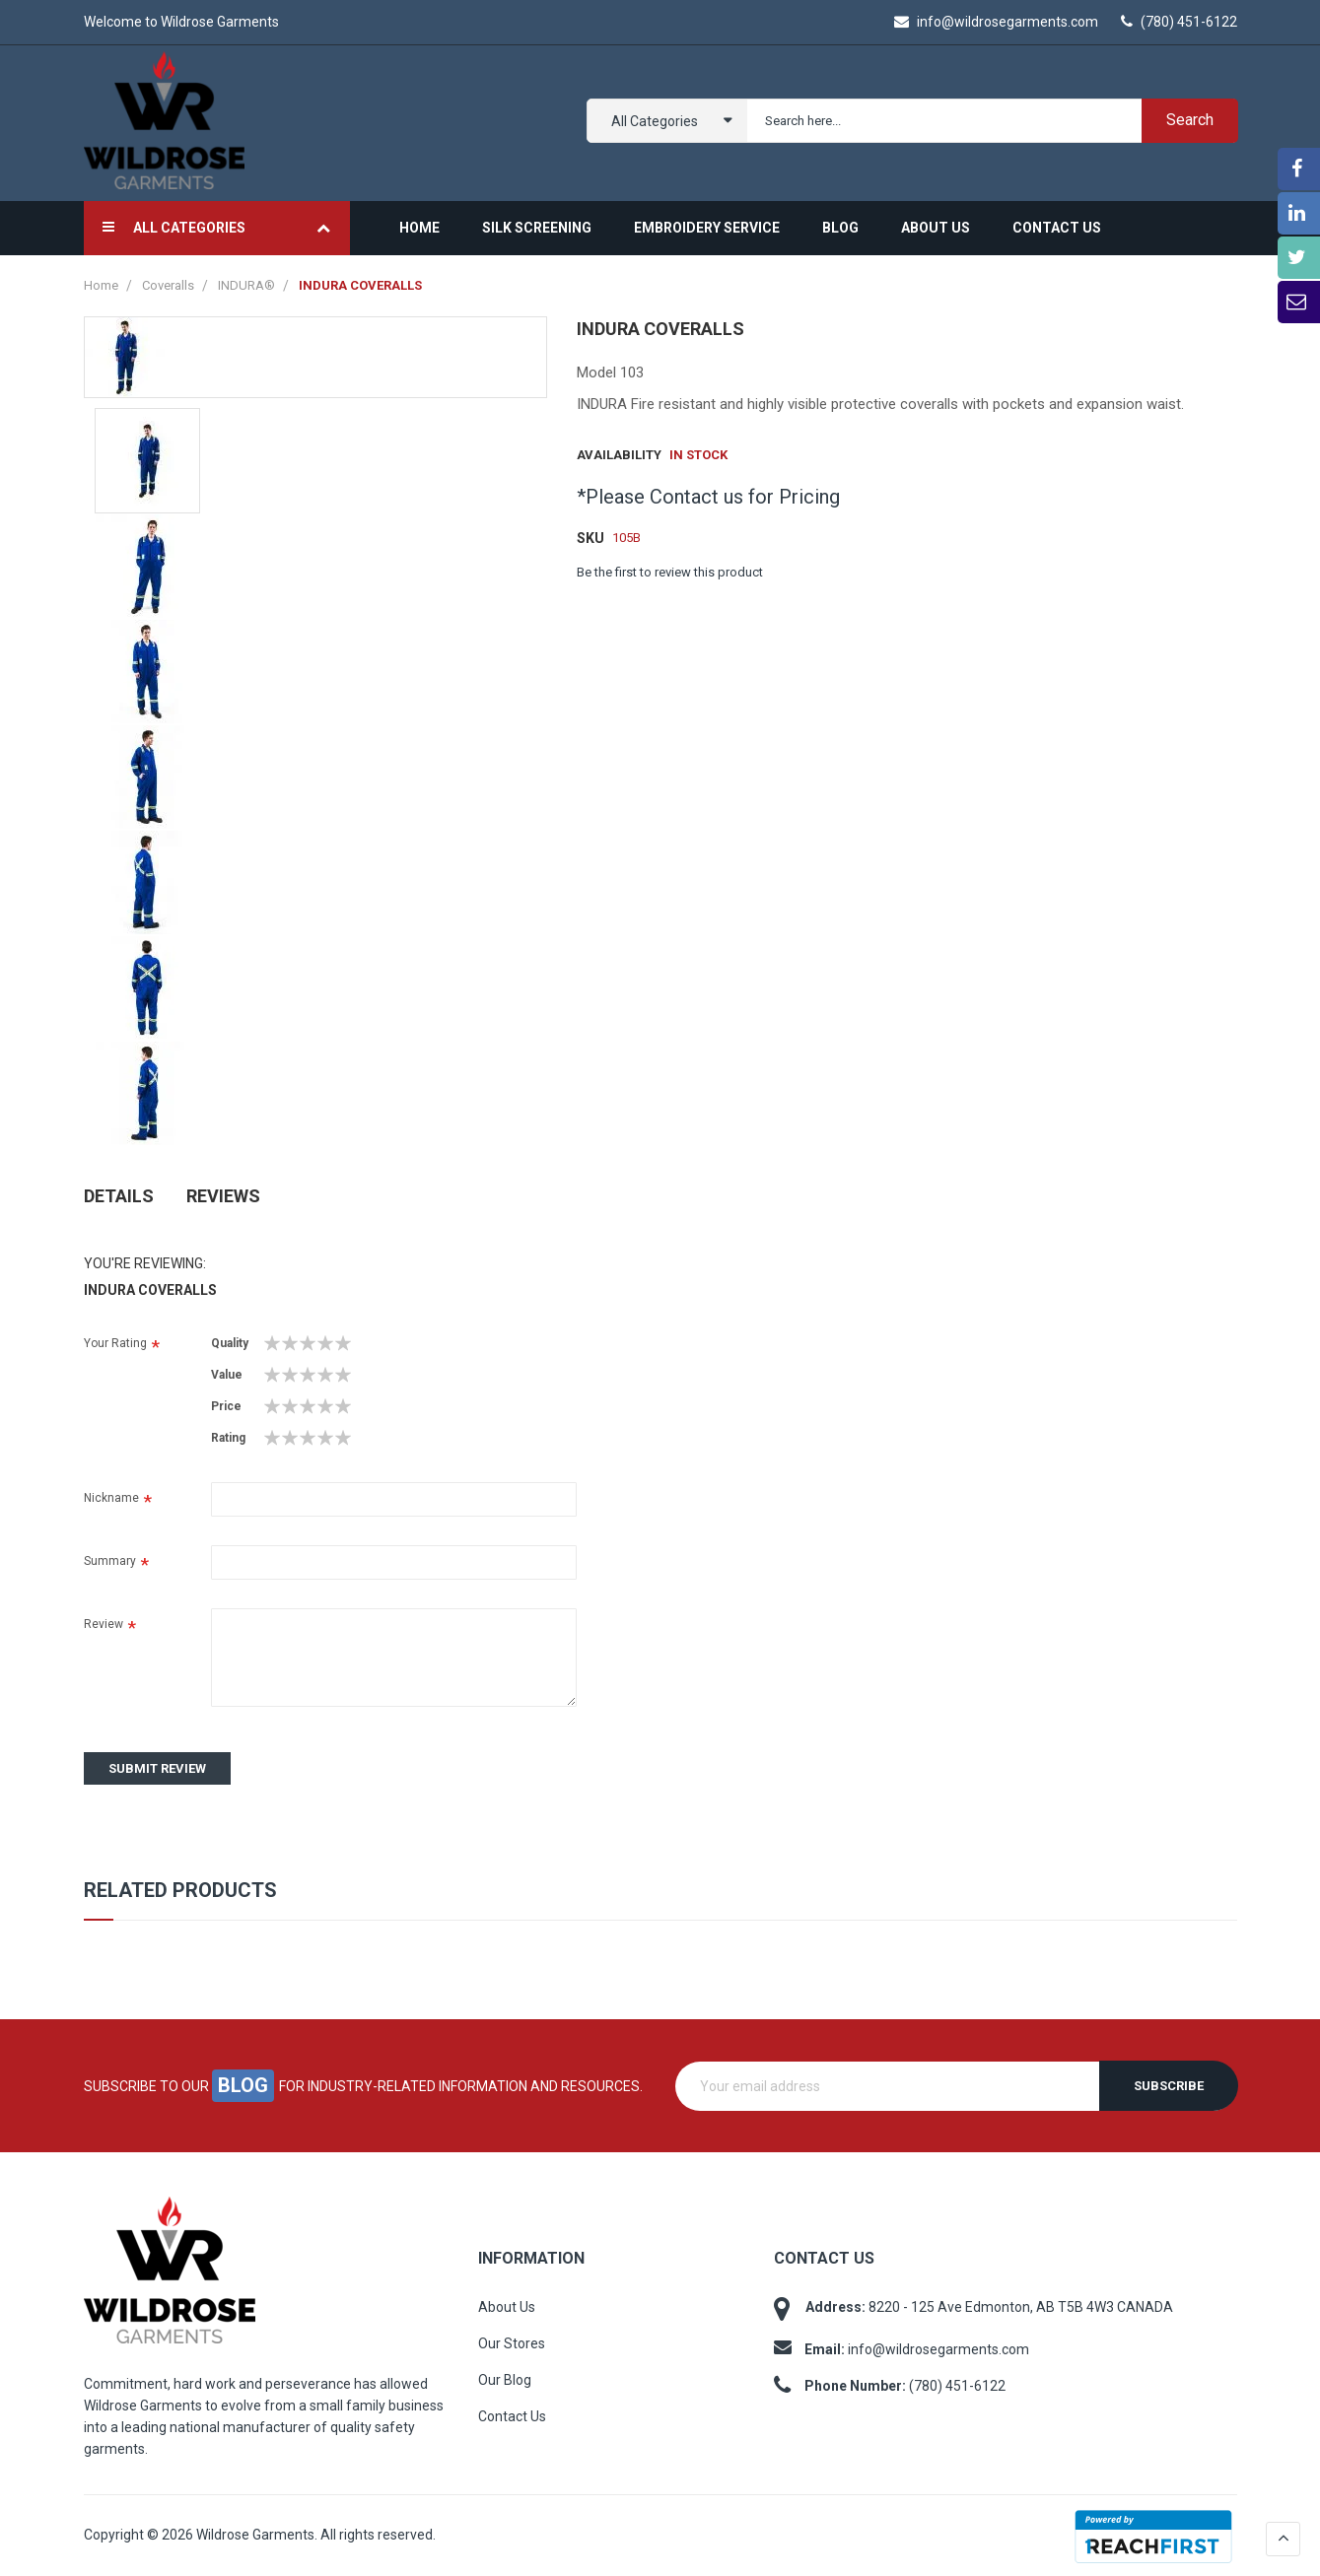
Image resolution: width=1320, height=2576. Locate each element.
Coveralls (169, 283)
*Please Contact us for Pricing (708, 495)
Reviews (223, 1193)
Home (102, 283)
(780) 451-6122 (1179, 22)
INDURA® (248, 283)
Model (596, 370)
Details (119, 1193)
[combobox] (988, 120)
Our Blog (504, 2379)
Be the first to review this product (670, 570)
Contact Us (512, 2415)
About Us (506, 2306)
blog (243, 2084)
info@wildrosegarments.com (996, 22)
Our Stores (511, 2342)
